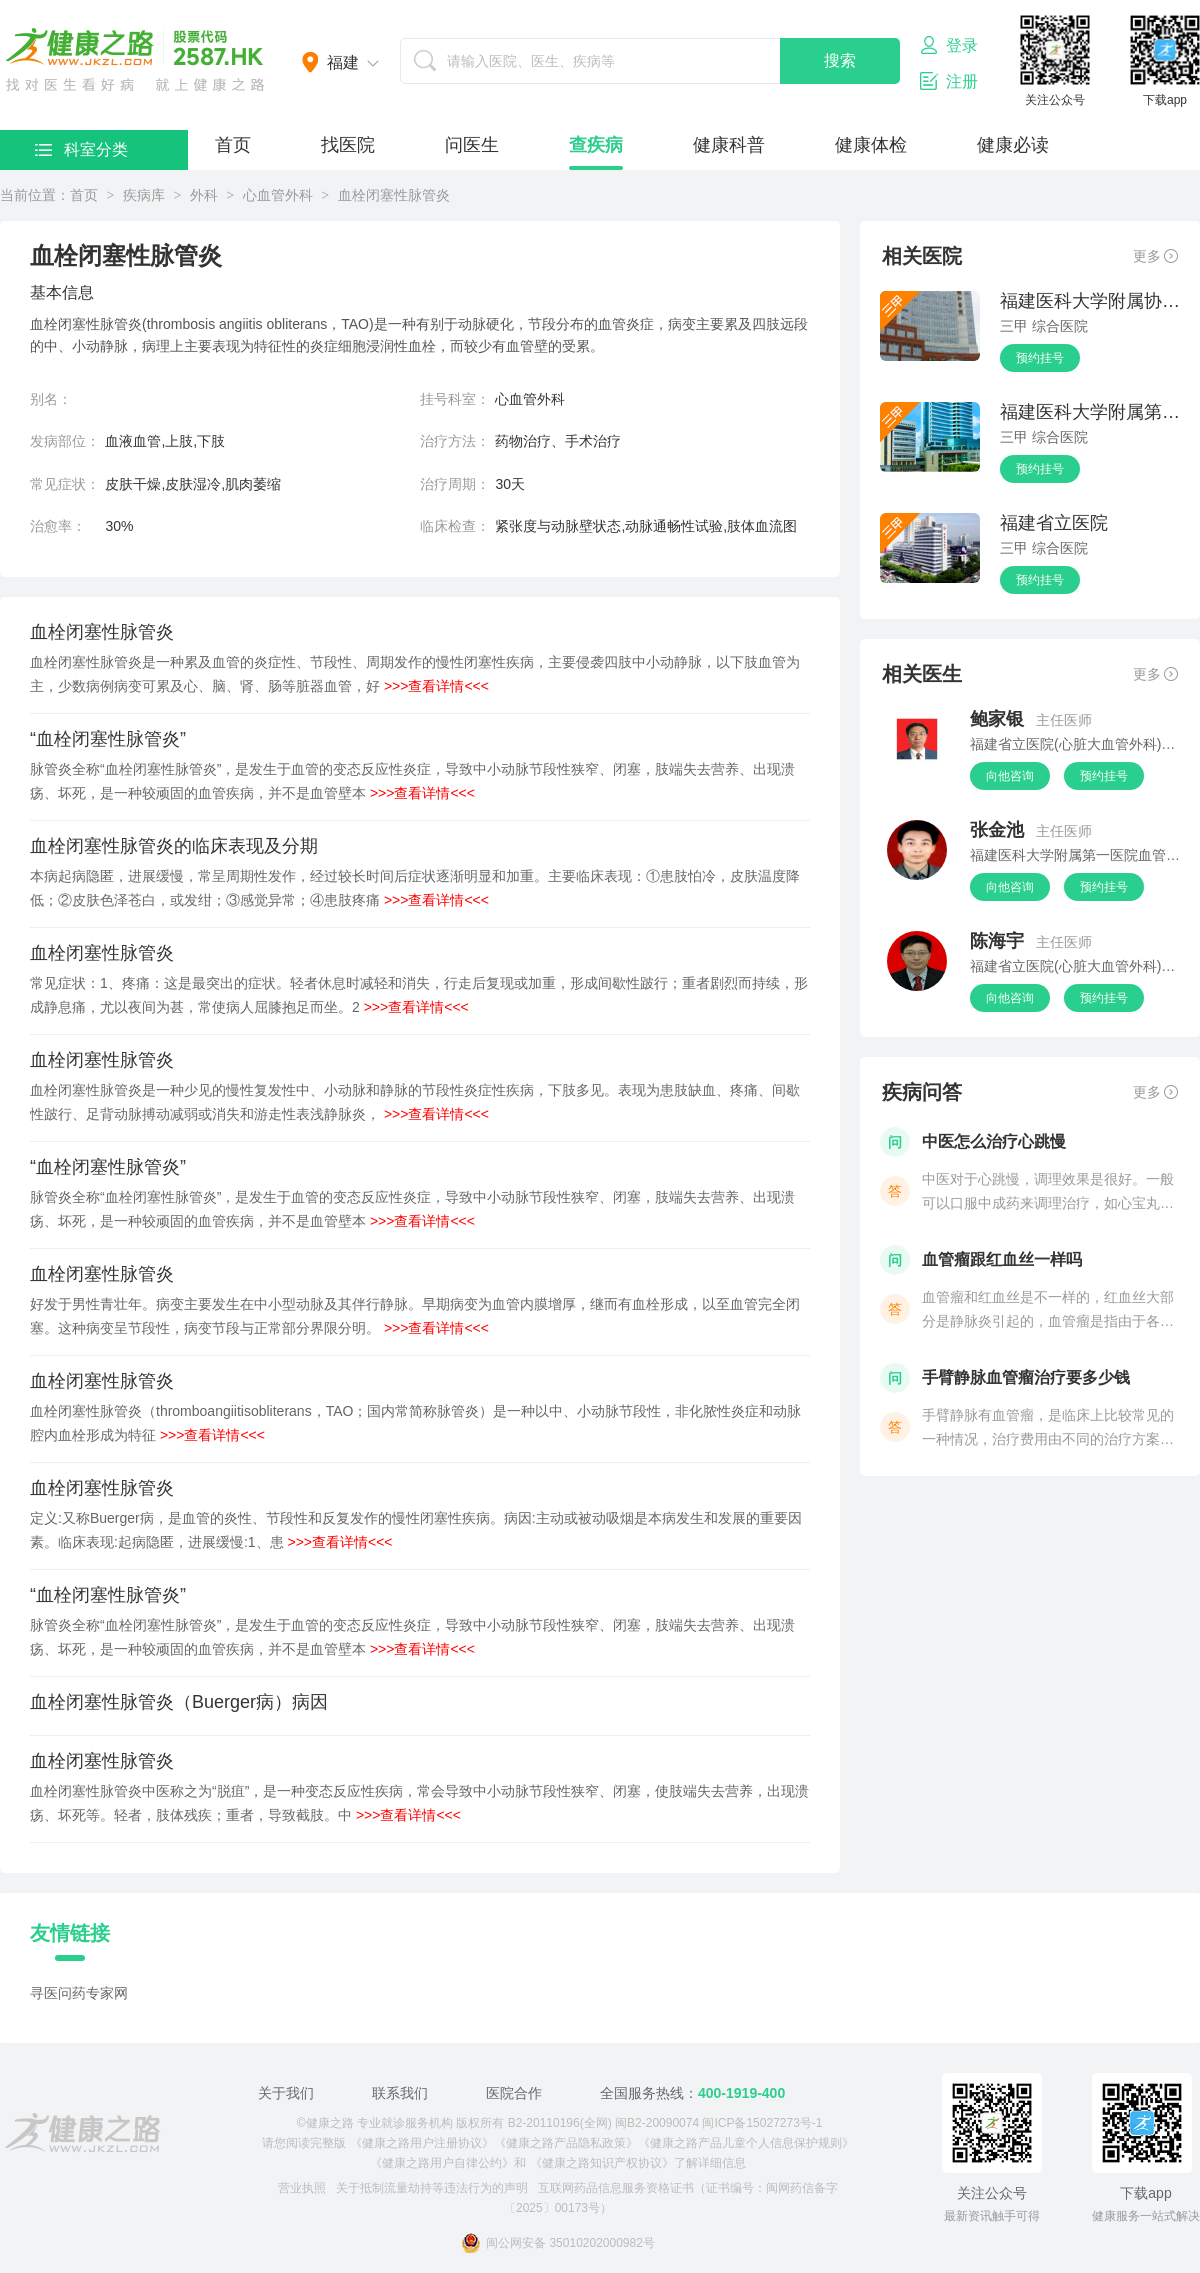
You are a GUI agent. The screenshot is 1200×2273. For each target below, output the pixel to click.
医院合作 (514, 2093)
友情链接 (70, 1933)
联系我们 (400, 2093)
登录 (949, 45)
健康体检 (871, 145)
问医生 (472, 145)
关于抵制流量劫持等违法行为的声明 (432, 2188)
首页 (233, 145)
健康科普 (729, 145)
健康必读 (1013, 145)
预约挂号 (1040, 358)
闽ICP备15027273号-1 (762, 2123)
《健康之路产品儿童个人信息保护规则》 (746, 2143)
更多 (1155, 256)
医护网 (135, 60)
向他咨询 (1010, 776)
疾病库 (144, 195)
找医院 (348, 145)
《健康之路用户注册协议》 (422, 2143)
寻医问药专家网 (79, 1993)
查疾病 (596, 145)
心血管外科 (278, 195)
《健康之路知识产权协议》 (602, 2163)
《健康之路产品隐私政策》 (566, 2143)
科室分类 (81, 149)
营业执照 (302, 2188)
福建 (343, 62)
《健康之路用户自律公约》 (442, 2163)
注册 (949, 81)
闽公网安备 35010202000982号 (558, 2243)
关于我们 (286, 2093)
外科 (204, 195)
